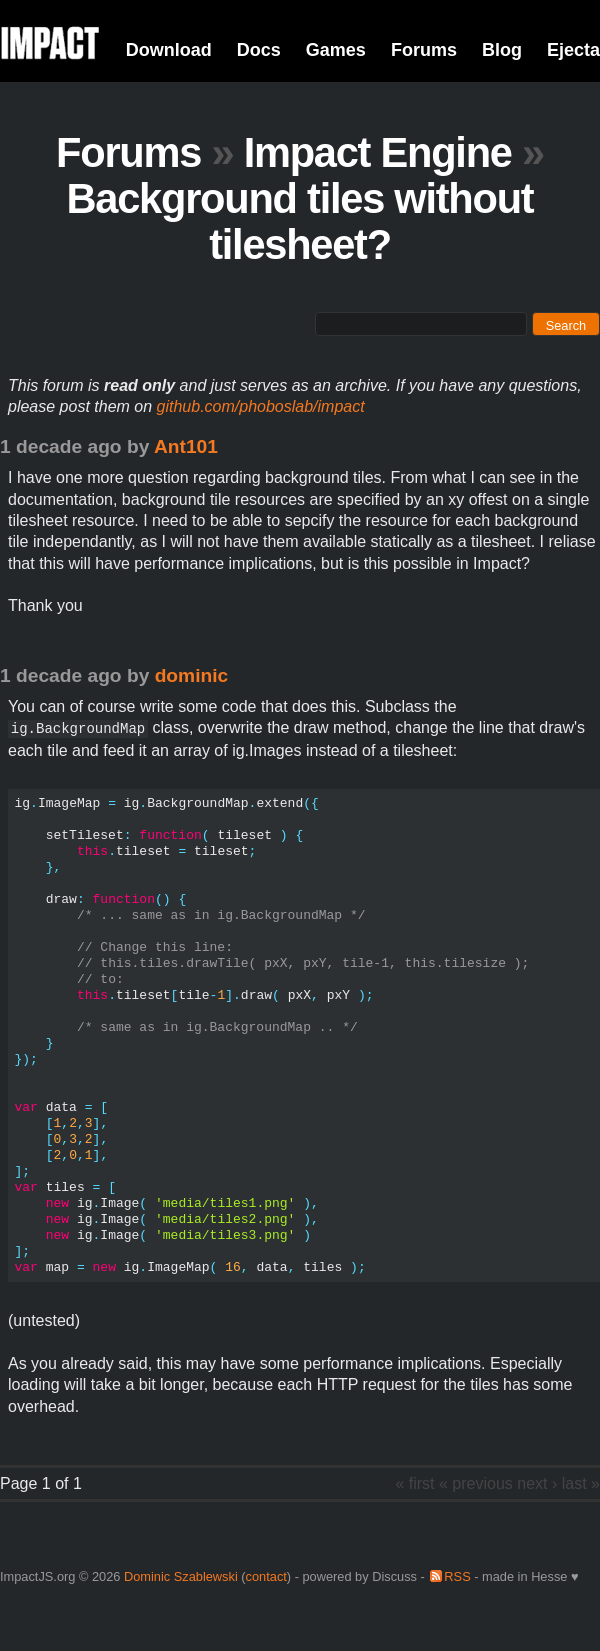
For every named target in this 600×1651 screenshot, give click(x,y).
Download (169, 50)
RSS (457, 1576)
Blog (502, 50)
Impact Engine (378, 152)
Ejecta (573, 50)
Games (336, 50)
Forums (424, 50)
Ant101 (186, 446)
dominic (192, 675)
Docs (259, 50)
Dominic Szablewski (181, 1576)
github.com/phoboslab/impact (261, 406)
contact (266, 1576)
